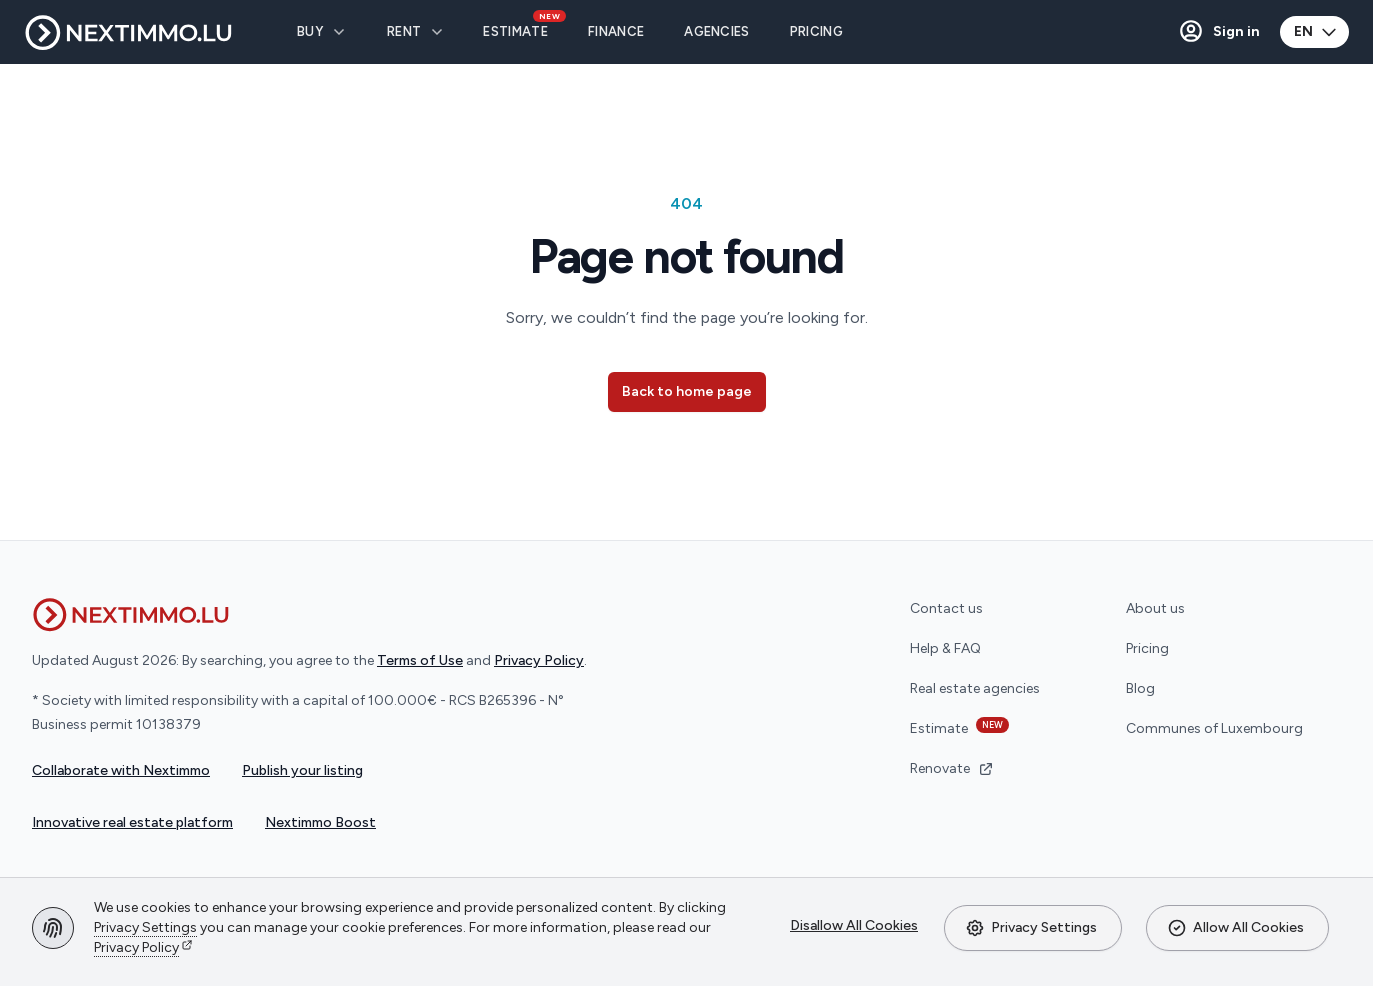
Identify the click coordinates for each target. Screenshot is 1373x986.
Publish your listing (302, 770)
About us (1155, 608)
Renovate (952, 768)
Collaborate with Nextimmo (121, 770)
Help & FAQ (945, 648)
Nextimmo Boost (320, 822)
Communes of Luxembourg (1214, 728)
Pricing (1147, 648)
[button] (1218, 32)
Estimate (959, 727)
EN (1316, 32)
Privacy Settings (1031, 928)
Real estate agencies (975, 688)
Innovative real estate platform (132, 822)
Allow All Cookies (1235, 928)
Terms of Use (420, 660)
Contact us (946, 608)
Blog (1140, 688)
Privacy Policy (136, 947)
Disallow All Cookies (854, 925)
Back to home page (687, 391)
